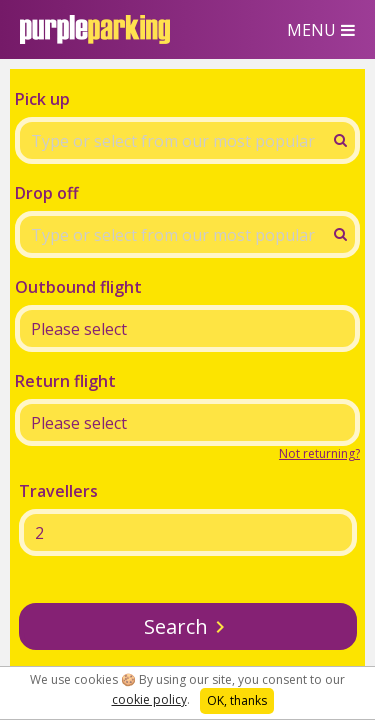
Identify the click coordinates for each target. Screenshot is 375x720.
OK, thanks (237, 700)
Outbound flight (78, 287)
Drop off (47, 193)
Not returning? (319, 453)
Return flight (65, 381)
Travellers (58, 491)
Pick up (42, 99)
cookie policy (149, 699)
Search (176, 626)
